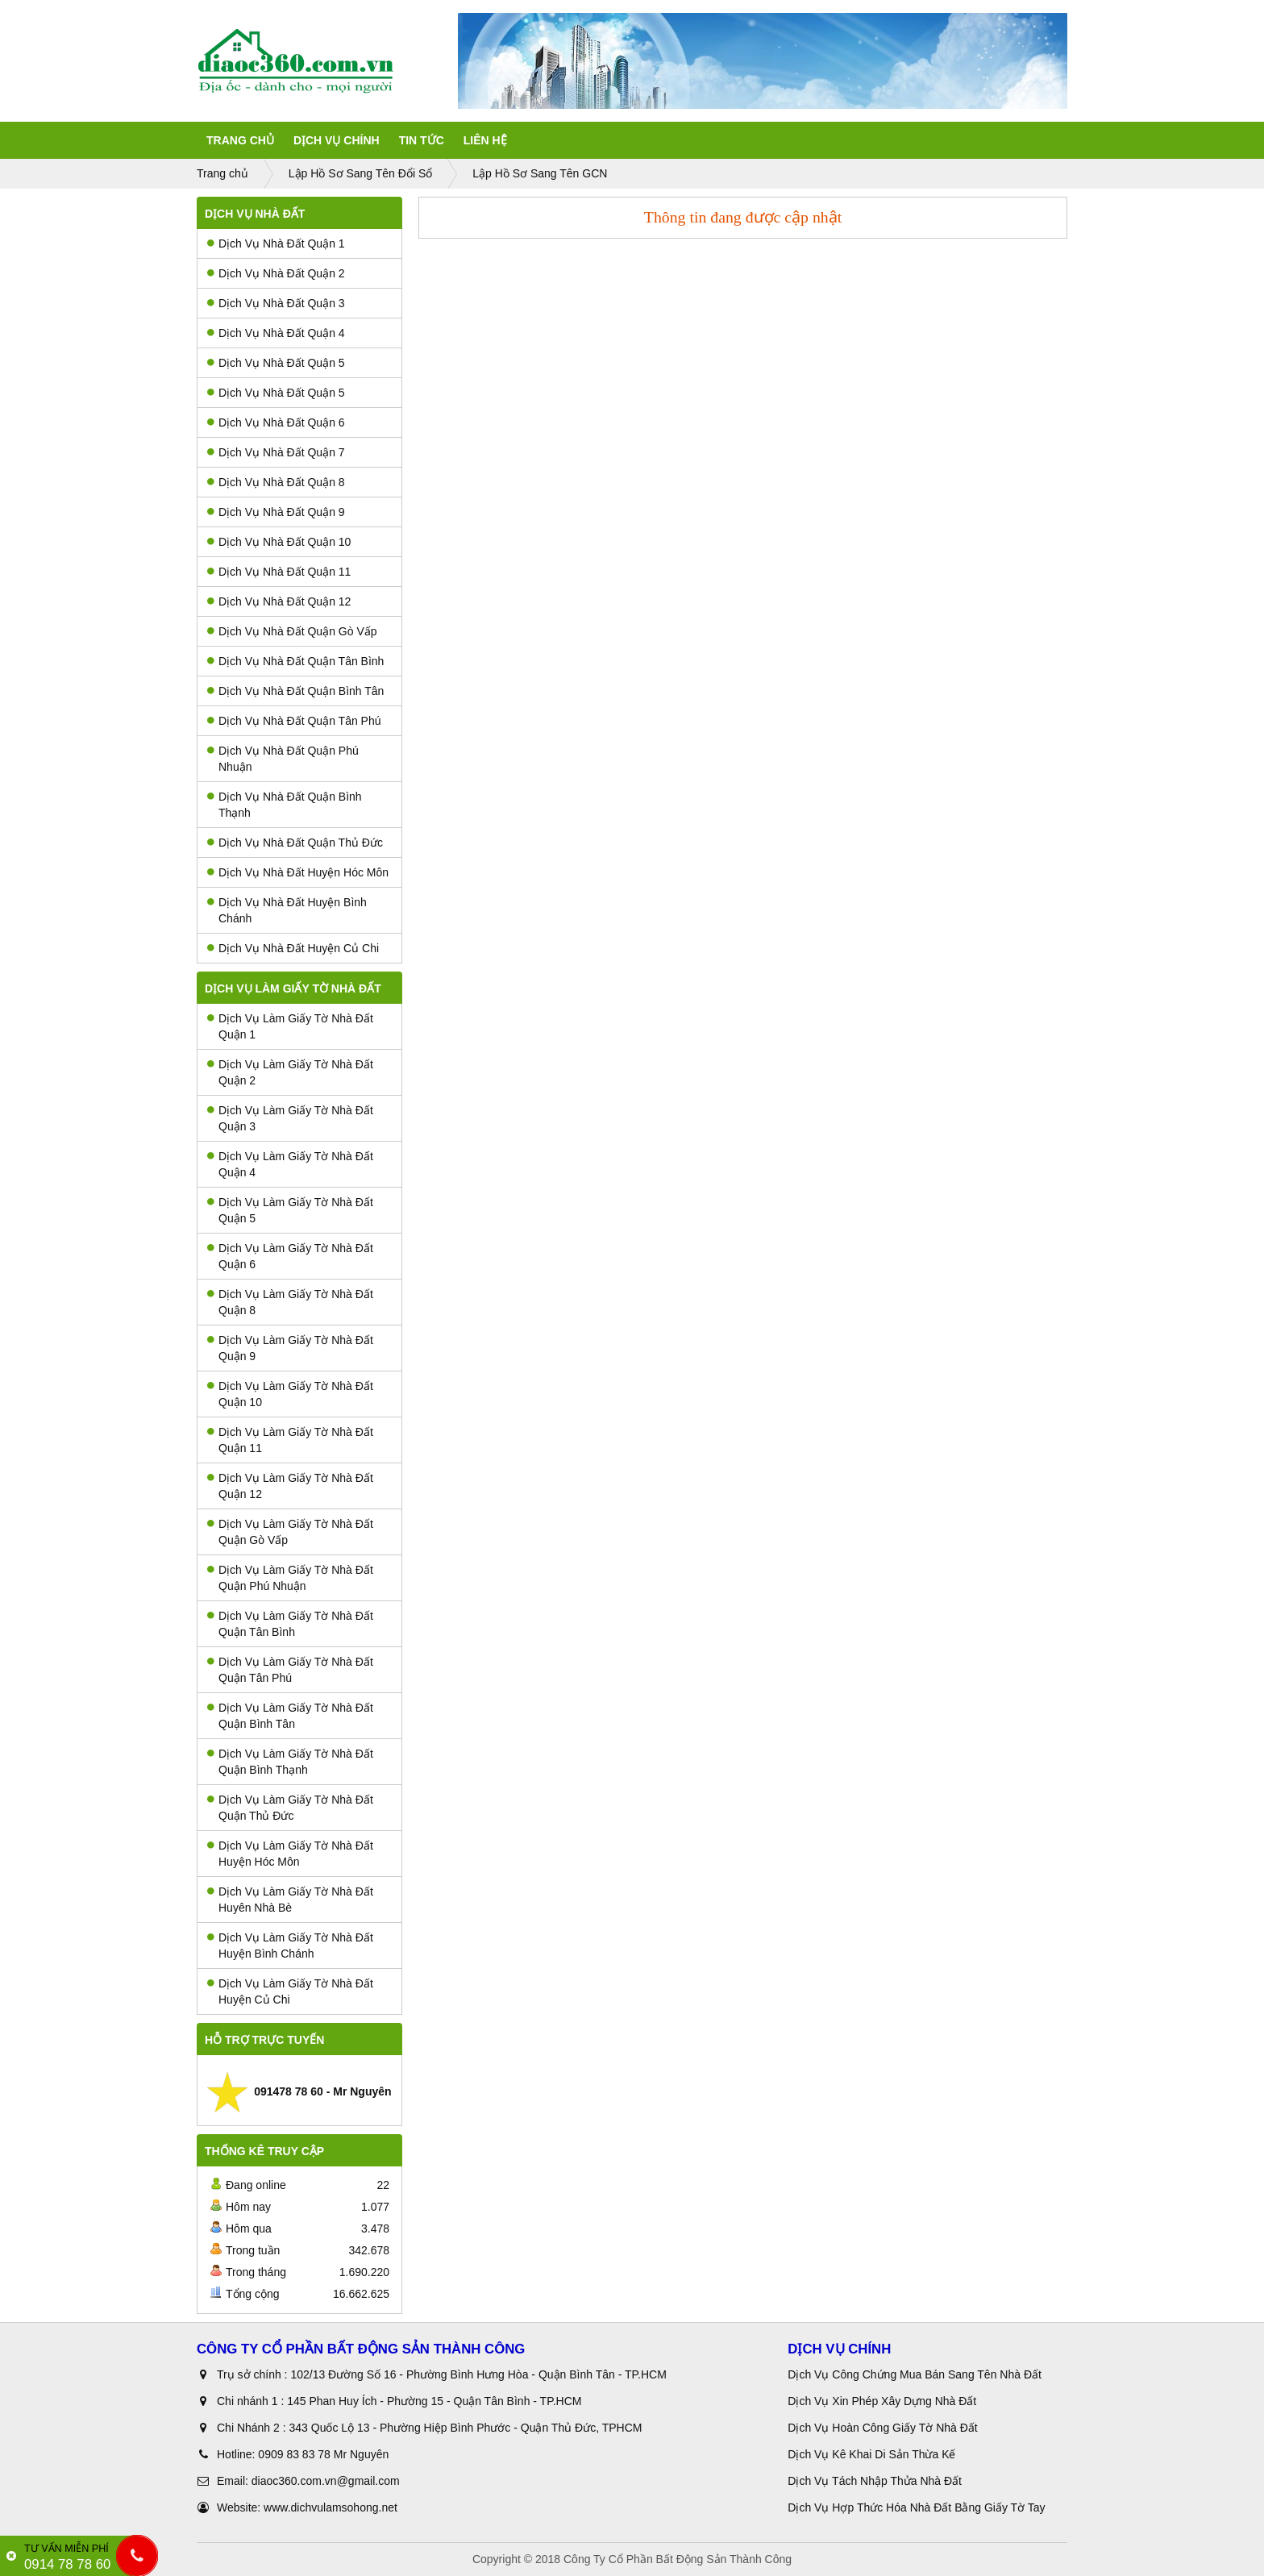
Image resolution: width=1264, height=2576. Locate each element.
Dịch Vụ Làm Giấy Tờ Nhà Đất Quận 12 (290, 1485)
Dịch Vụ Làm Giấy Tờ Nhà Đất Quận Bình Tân (290, 1715)
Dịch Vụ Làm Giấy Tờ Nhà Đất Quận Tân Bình (290, 1623)
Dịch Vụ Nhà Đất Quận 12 (279, 601)
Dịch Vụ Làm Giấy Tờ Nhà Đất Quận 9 (290, 1348)
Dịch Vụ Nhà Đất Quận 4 (276, 333)
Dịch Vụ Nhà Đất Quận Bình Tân (295, 691)
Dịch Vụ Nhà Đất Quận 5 (276, 362)
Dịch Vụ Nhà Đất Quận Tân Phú (294, 720)
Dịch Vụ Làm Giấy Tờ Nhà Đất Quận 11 (290, 1439)
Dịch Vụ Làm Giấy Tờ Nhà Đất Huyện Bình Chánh (290, 1945)
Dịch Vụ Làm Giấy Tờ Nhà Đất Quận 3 (290, 1118)
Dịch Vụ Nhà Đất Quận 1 (276, 243)
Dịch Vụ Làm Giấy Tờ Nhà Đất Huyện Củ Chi (290, 1991)
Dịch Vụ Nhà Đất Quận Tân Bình (295, 661)
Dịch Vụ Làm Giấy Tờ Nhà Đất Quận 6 (290, 1256)
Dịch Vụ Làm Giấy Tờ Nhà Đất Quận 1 (290, 1026)
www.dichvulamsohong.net (330, 2507)
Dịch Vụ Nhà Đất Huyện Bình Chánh (287, 910)
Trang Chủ (240, 140)
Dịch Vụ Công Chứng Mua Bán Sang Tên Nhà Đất (915, 2374)
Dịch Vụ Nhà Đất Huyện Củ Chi (293, 948)
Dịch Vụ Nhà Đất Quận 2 (276, 273)
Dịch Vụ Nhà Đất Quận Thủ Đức (295, 842)
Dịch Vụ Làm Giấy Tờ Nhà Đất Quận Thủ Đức (290, 1807)
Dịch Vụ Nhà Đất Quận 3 (276, 303)
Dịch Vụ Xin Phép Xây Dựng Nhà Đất (882, 2401)
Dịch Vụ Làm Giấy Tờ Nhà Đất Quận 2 (290, 1072)
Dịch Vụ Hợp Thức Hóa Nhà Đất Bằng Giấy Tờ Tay (916, 2507)
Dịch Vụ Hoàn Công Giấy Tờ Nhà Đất (882, 2427)
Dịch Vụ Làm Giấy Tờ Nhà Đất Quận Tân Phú (290, 1669)
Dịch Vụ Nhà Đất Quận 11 (279, 571)
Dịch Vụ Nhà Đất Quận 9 (276, 512)
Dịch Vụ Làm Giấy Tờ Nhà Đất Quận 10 (290, 1394)
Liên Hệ (485, 140)
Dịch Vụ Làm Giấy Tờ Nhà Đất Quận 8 (290, 1302)
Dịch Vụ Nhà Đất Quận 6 (276, 422)
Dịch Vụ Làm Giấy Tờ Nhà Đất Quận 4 (290, 1164)
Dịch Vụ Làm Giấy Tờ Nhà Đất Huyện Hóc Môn (290, 1853)
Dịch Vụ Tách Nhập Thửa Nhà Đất (876, 2480)
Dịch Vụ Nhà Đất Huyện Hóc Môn (298, 872)
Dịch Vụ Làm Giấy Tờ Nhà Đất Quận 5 (290, 1210)
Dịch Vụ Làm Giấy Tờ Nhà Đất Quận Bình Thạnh (290, 1761)
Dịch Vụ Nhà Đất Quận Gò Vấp (292, 631)
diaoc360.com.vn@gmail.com (326, 2480)
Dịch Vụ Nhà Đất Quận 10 (279, 541)
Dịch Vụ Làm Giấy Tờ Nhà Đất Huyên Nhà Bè (290, 1899)
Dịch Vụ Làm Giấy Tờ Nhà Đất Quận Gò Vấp (290, 1531)
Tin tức (421, 140)
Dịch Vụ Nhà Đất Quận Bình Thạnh (284, 804)
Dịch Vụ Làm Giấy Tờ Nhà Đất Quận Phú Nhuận (290, 1577)
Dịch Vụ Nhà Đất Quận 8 (276, 482)
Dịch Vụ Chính (336, 140)
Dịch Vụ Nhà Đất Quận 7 (276, 452)
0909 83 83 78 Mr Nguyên (323, 2454)
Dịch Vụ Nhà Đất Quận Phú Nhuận (283, 758)
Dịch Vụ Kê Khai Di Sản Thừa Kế (871, 2454)
